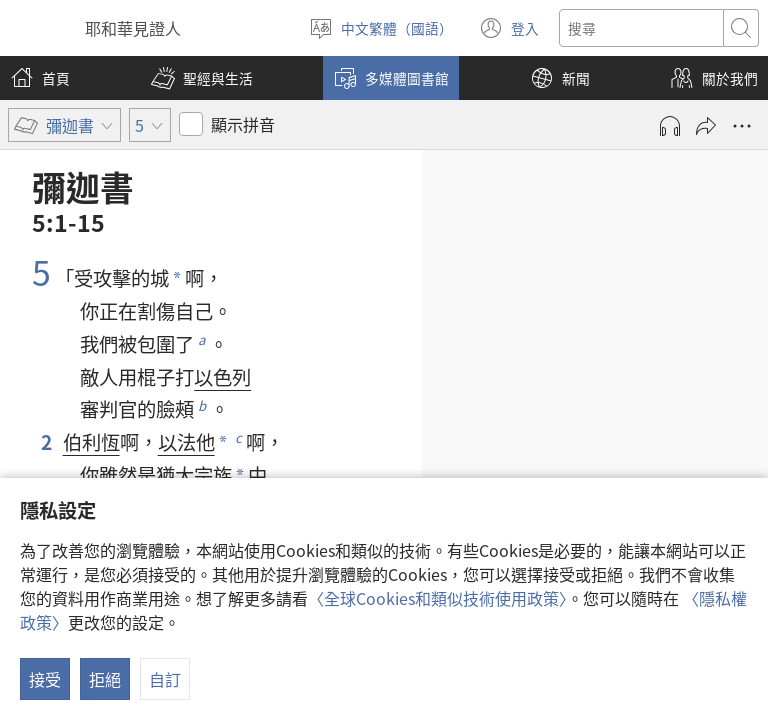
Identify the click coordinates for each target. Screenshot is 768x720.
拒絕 (105, 679)
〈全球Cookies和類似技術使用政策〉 (437, 598)
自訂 (165, 679)
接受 (45, 679)
